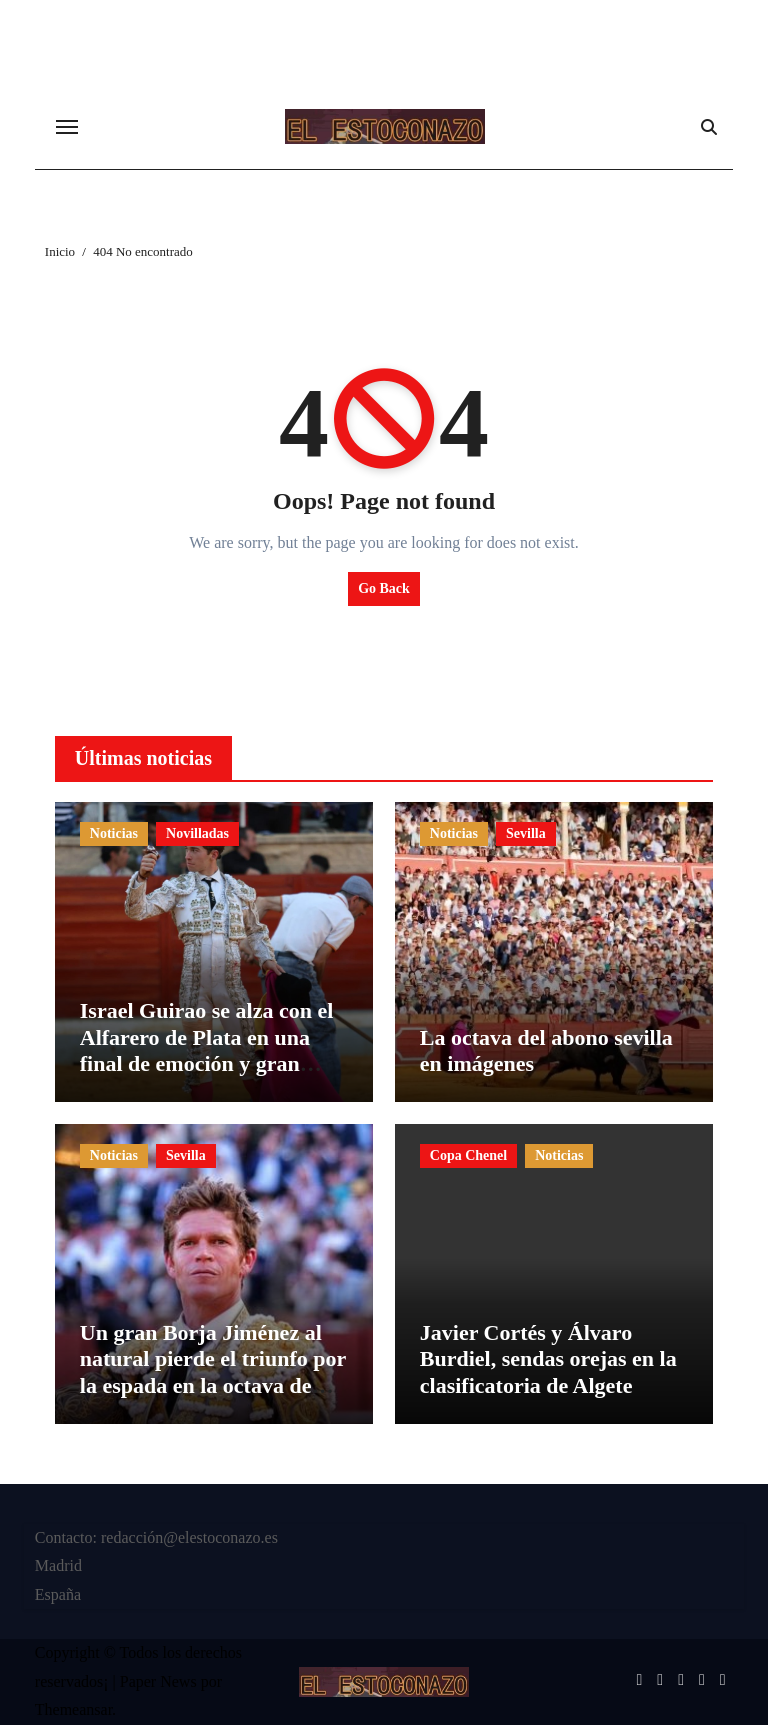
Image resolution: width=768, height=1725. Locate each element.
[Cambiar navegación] (67, 127)
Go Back (384, 588)
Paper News (158, 1681)
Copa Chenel (468, 1155)
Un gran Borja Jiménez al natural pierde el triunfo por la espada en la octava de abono (213, 1372)
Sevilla (526, 833)
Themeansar (73, 1709)
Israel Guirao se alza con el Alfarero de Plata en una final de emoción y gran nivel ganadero (207, 1050)
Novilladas (197, 833)
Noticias (114, 833)
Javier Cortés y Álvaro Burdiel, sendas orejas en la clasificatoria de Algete (548, 1359)
